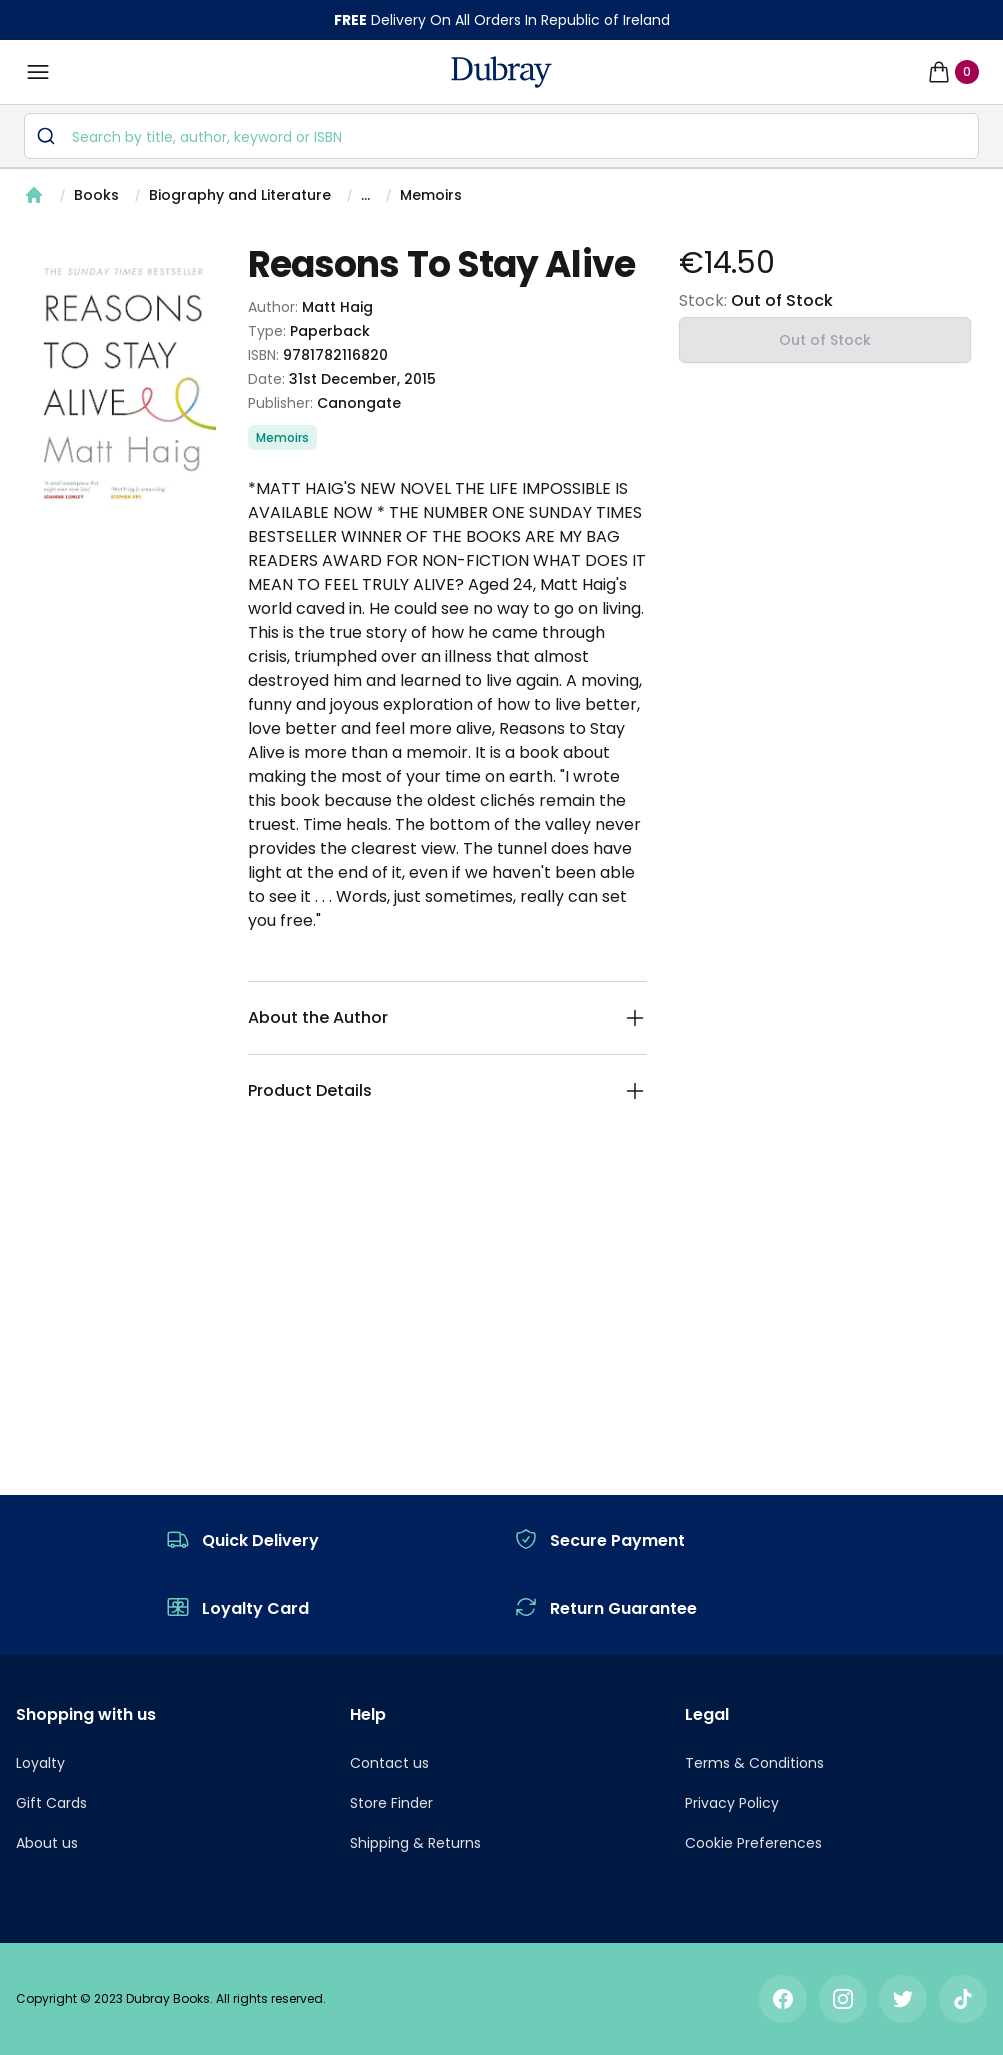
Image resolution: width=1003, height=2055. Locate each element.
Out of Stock (825, 340)
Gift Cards (51, 1803)
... (365, 195)
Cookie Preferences (753, 1843)
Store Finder (391, 1803)
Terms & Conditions (754, 1763)
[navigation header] (501, 72)
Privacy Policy (732, 1803)
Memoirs (431, 195)
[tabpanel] (124, 383)
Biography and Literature (240, 195)
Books (96, 195)
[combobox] (501, 136)
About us (47, 1843)
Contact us (389, 1763)
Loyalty (40, 1763)
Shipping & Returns (415, 1843)
